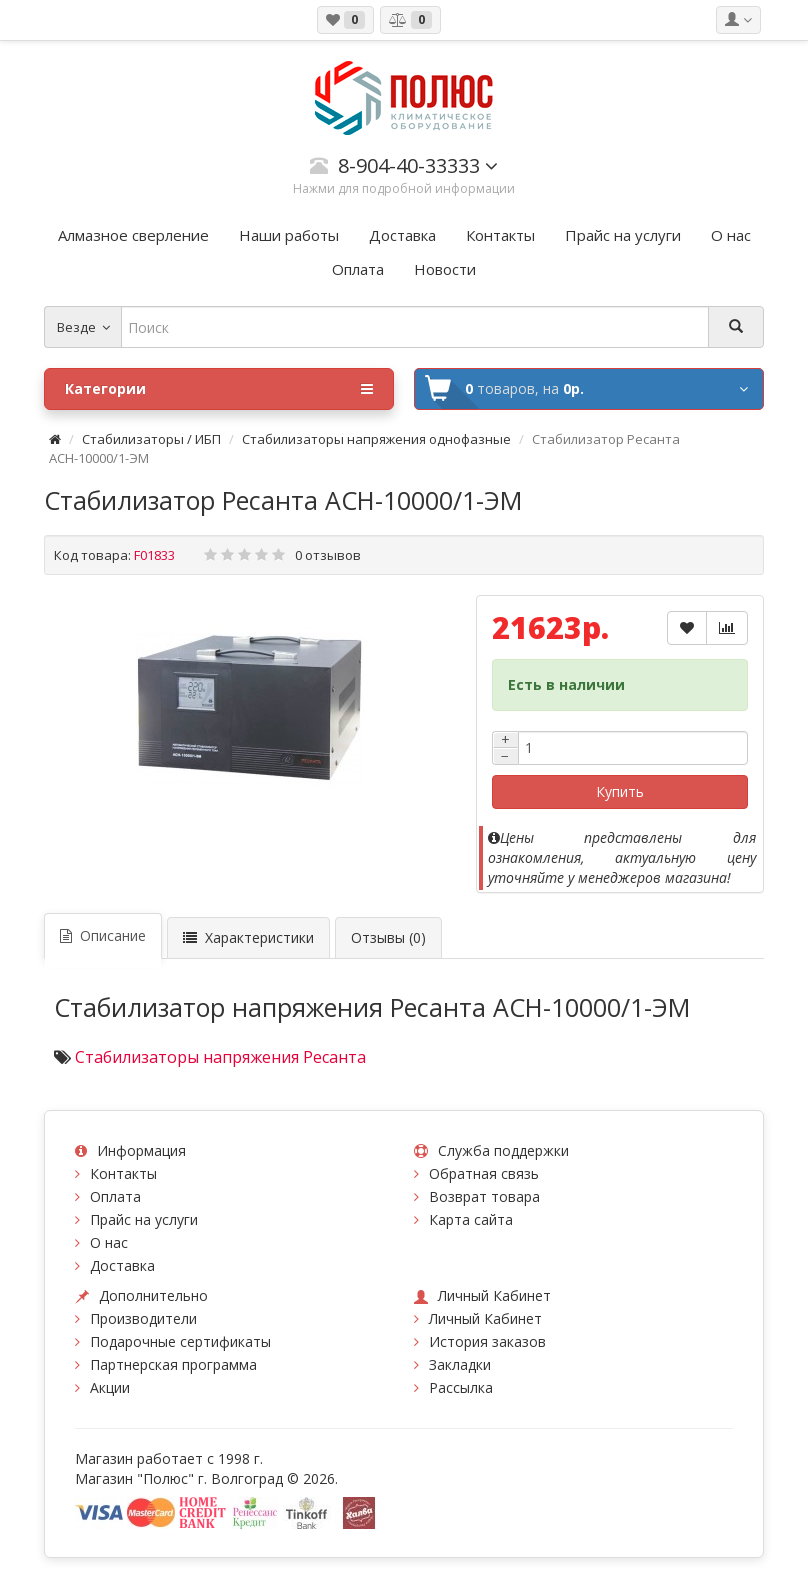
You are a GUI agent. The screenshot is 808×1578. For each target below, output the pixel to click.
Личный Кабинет (485, 1318)
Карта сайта (471, 1219)
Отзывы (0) (388, 937)
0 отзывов (328, 555)
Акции (110, 1387)
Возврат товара (484, 1196)
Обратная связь (484, 1173)
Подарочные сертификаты (180, 1341)
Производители (143, 1318)
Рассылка (461, 1387)
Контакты (123, 1173)
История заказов (487, 1341)
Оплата (115, 1196)
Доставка (122, 1265)
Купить (620, 791)
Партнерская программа (173, 1364)
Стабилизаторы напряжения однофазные (376, 439)
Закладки (460, 1364)
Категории (219, 389)
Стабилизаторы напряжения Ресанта (220, 1057)
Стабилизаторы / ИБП (151, 439)
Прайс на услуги (144, 1219)
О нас (109, 1242)
